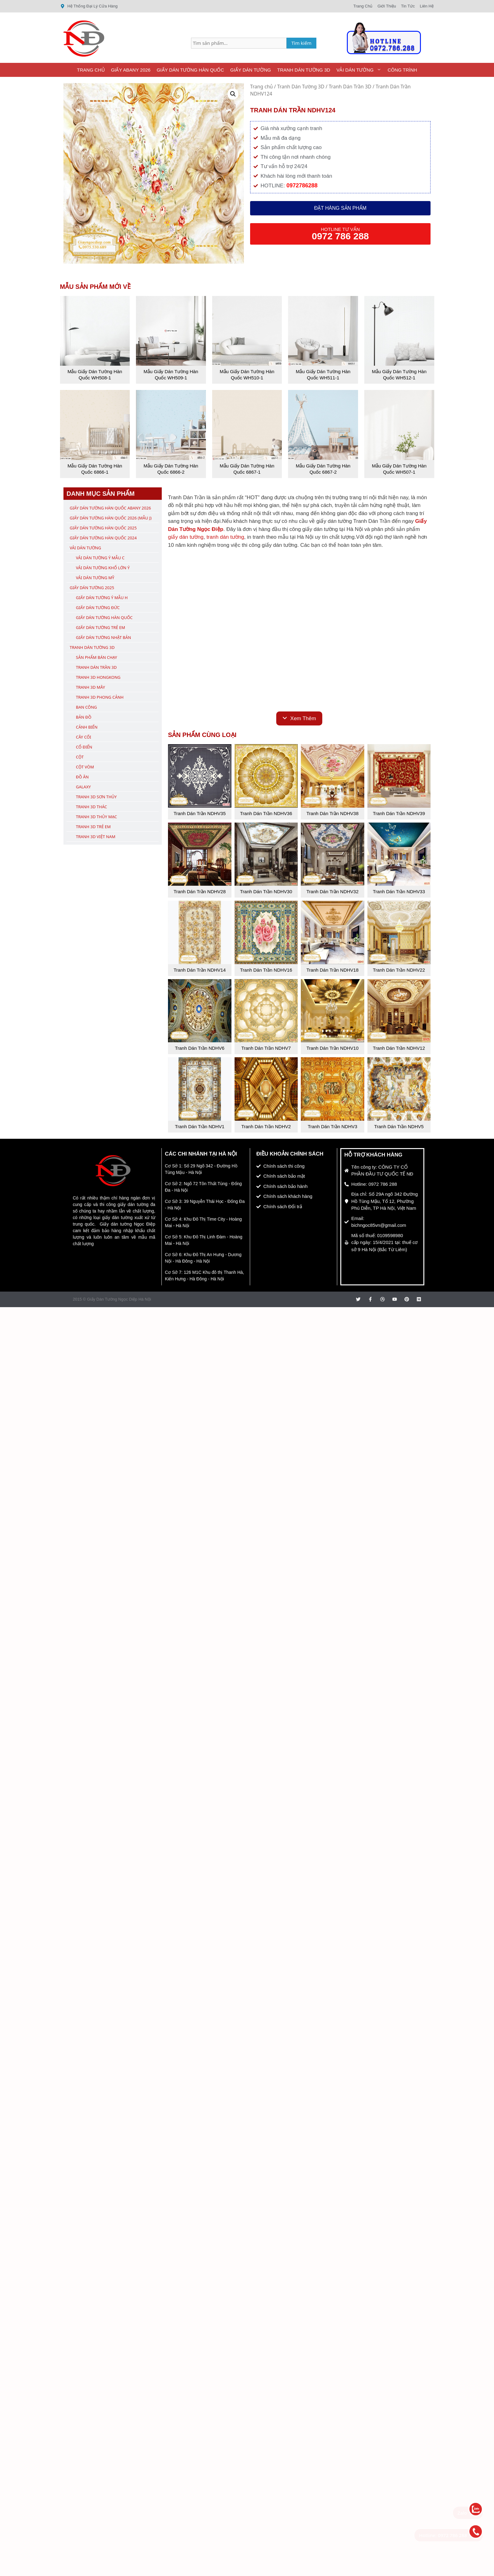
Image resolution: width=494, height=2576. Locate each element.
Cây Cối (83, 737)
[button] (233, 94)
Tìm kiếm (301, 43)
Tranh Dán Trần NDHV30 (266, 891)
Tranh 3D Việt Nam (95, 836)
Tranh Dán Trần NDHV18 (332, 970)
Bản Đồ (83, 717)
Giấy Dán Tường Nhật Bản (103, 637)
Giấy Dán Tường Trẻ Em (100, 627)
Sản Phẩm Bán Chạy (96, 657)
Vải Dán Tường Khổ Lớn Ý (103, 567)
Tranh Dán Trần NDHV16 (266, 970)
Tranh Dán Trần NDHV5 (399, 1126)
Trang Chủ (91, 70)
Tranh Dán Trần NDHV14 (200, 970)
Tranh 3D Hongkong (98, 677)
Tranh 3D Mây (90, 687)
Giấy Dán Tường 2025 (92, 587)
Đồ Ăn (82, 777)
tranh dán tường (225, 537)
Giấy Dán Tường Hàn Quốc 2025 (103, 528)
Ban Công (86, 707)
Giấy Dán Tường (250, 70)
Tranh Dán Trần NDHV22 (399, 970)
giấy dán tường (185, 537)
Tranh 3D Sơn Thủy (96, 797)
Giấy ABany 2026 (131, 70)
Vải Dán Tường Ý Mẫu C (100, 558)
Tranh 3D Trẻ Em (93, 826)
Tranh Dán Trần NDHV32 (332, 891)
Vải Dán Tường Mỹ (95, 577)
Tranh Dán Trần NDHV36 (266, 813)
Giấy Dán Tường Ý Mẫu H (102, 597)
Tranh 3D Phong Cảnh (100, 697)
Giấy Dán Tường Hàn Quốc (190, 70)
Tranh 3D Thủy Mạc (96, 816)
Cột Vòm (85, 767)
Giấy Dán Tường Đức (98, 607)
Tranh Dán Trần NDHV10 (332, 1048)
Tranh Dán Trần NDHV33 (399, 891)
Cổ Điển (84, 747)
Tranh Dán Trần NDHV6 (199, 1048)
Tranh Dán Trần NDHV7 (266, 1048)
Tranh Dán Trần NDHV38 (332, 813)
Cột (80, 757)
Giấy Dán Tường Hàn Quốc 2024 (103, 538)
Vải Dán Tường (360, 70)
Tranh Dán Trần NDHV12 (399, 1048)
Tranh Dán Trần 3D (350, 86)
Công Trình (402, 70)
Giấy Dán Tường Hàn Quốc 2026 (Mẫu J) (110, 518)
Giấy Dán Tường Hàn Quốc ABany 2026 (110, 508)
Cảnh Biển (86, 727)
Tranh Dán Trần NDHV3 (332, 1126)
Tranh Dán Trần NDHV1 (199, 1126)
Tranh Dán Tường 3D (303, 70)
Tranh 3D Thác (91, 806)
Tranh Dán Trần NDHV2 (266, 1126)
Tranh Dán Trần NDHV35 (200, 813)
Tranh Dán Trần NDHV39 (399, 813)
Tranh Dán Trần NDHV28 (200, 891)
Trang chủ (261, 86)
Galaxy (83, 787)
